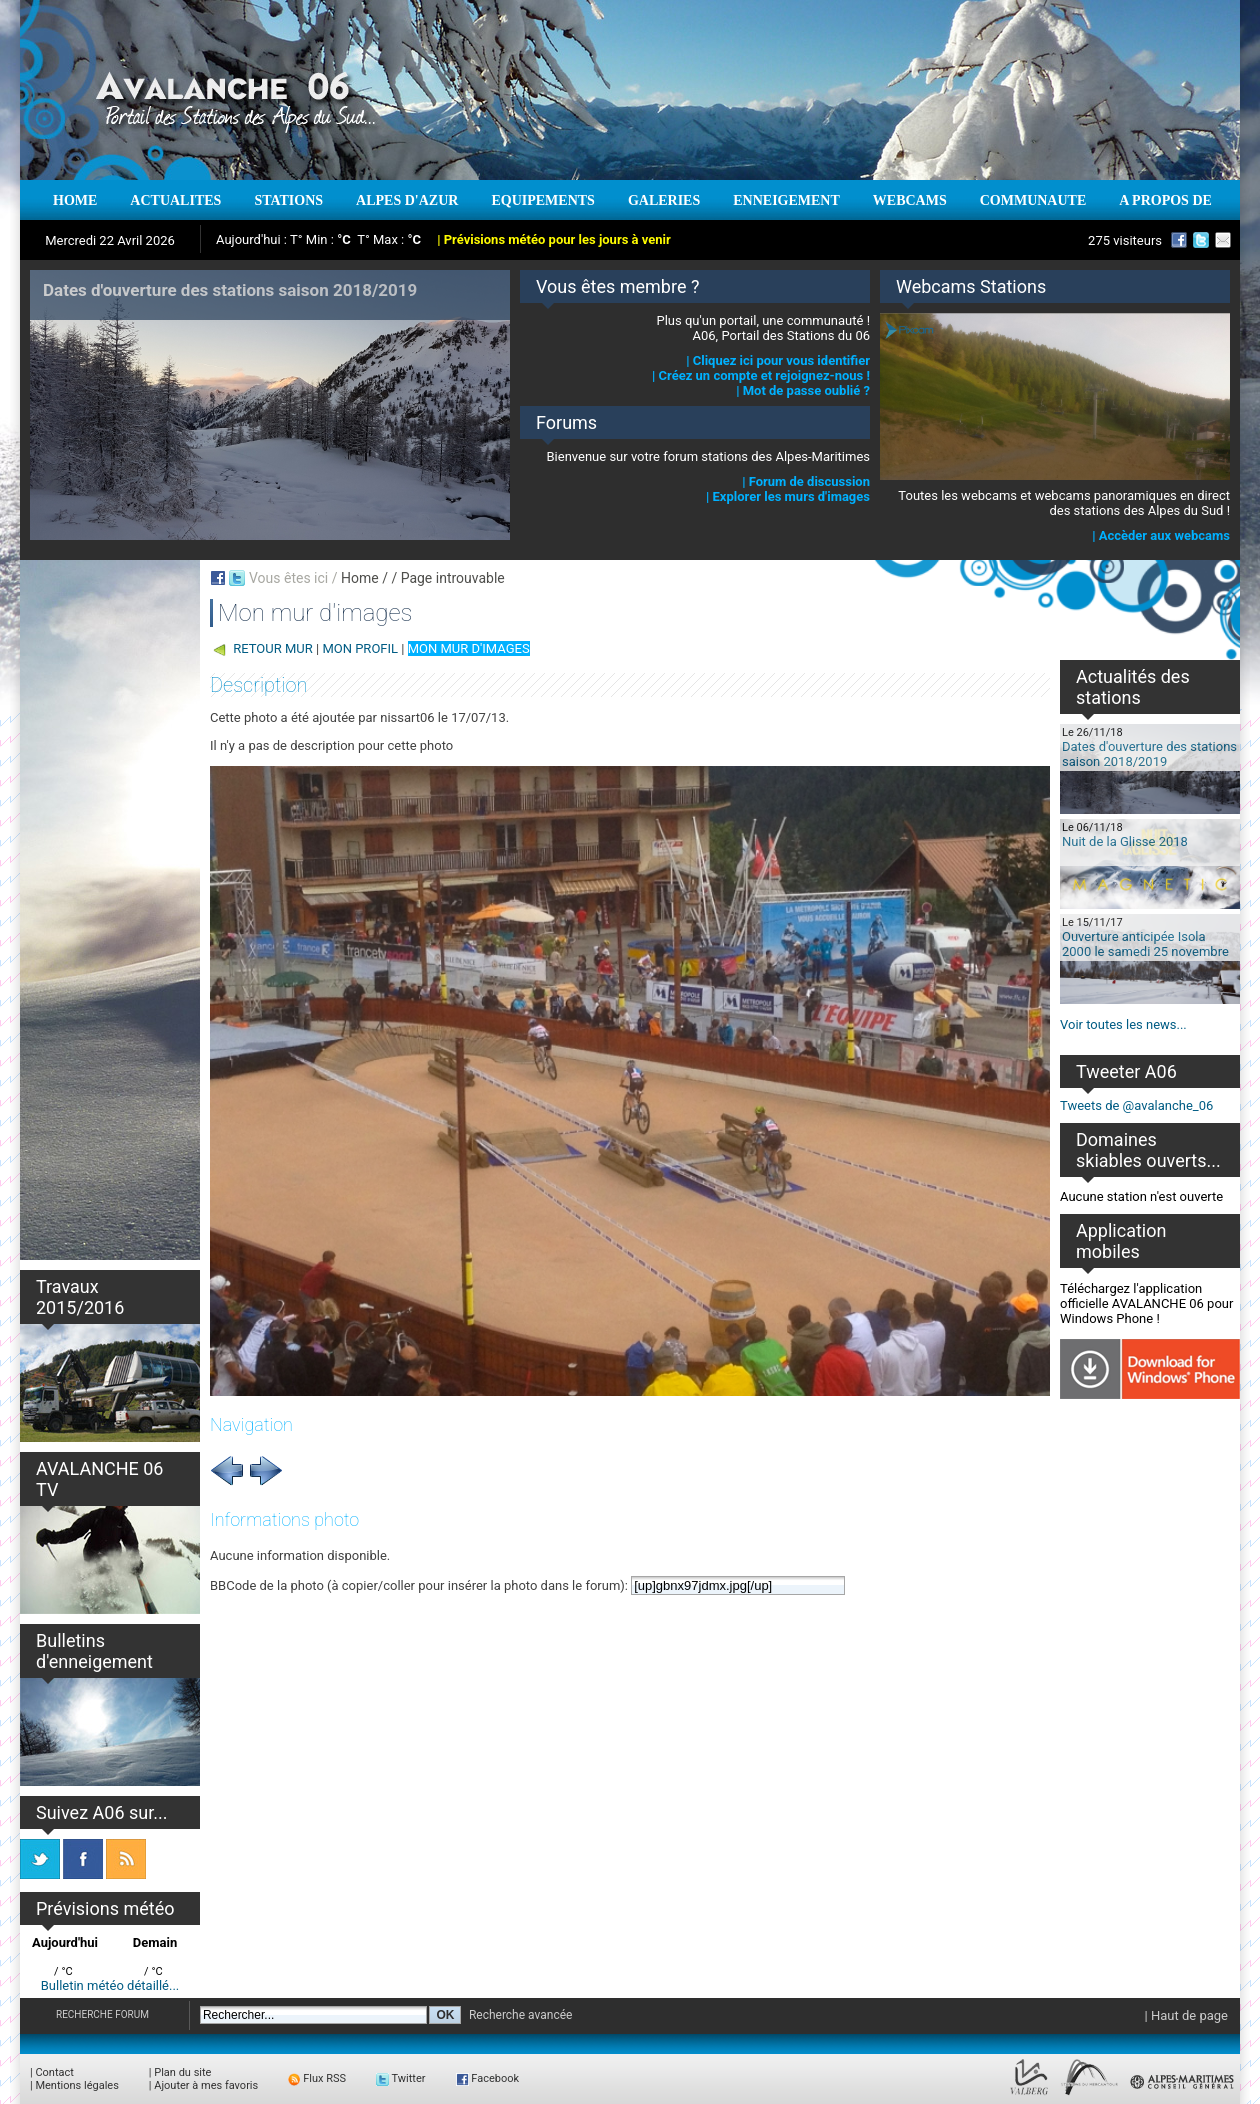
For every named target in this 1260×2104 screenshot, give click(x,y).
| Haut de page (1186, 2015)
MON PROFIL (360, 648)
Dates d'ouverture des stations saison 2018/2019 (1149, 754)
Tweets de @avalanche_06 (1136, 1105)
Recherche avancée (521, 2015)
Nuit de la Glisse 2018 (1125, 841)
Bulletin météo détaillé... (110, 1985)
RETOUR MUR (273, 648)
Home (360, 578)
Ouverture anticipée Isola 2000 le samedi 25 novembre (1145, 944)
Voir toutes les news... (1123, 1024)
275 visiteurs (1125, 240)
